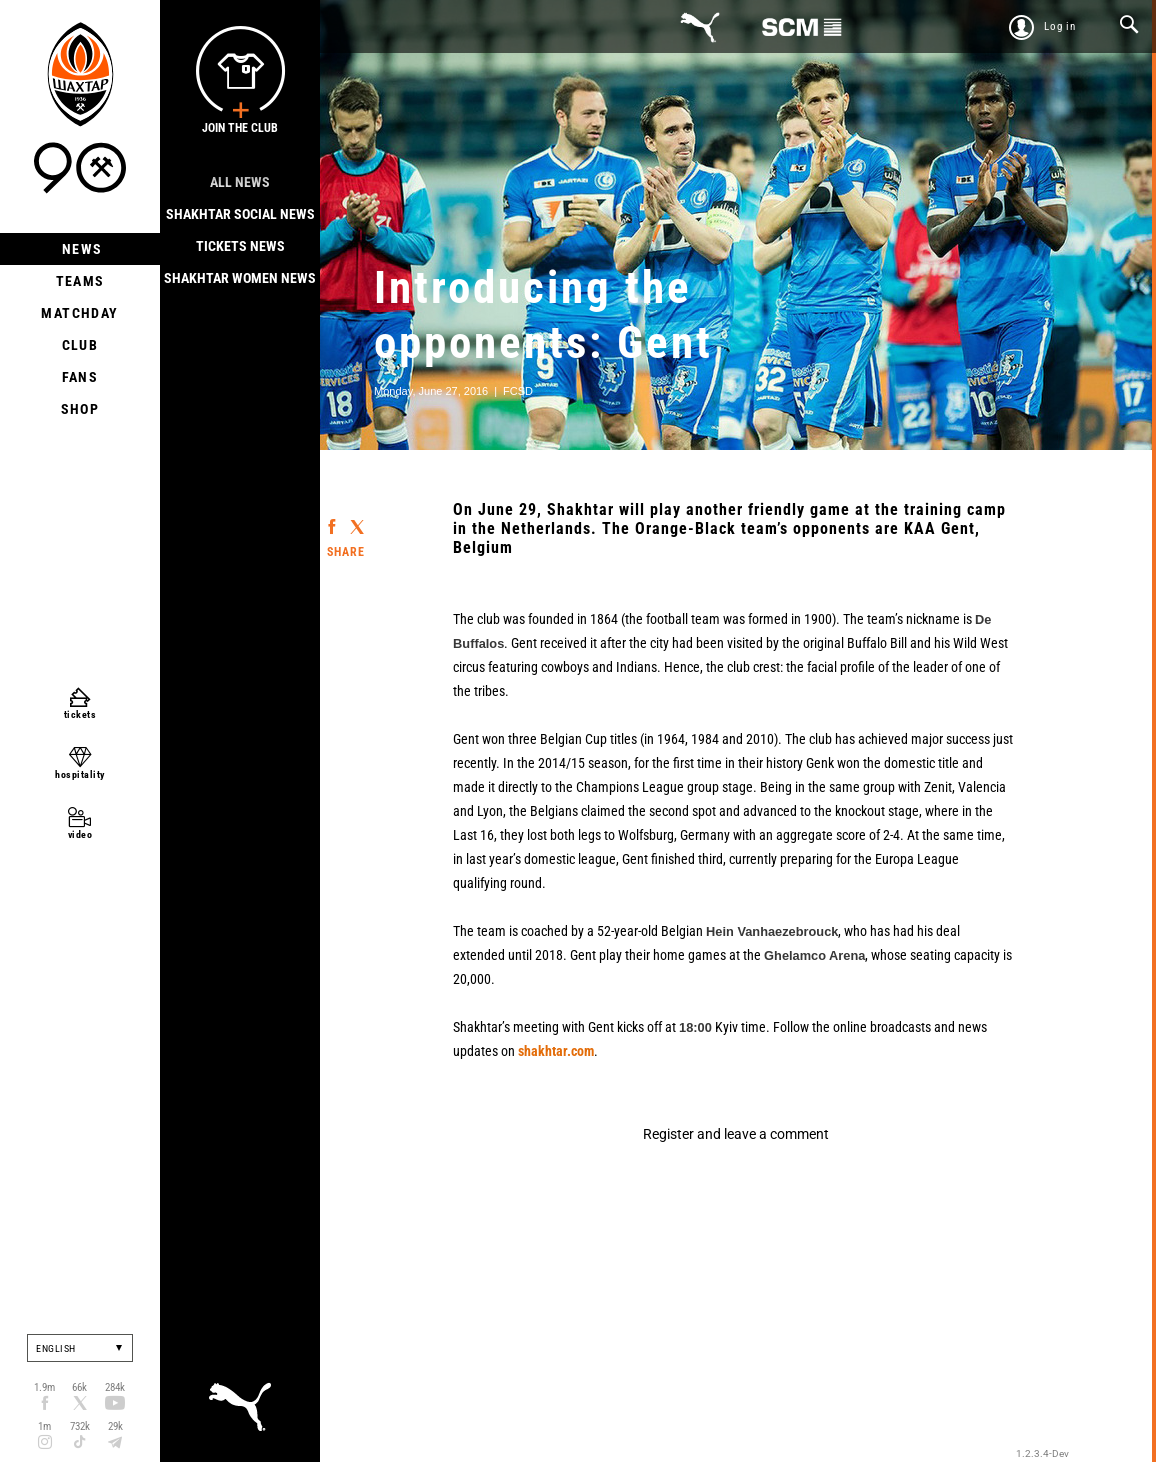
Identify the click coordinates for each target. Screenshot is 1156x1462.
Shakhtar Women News (240, 278)
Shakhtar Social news (240, 214)
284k (115, 1387)
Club (80, 345)
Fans (80, 377)
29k (115, 1426)
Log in (1060, 26)
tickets (80, 714)
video (80, 834)
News (80, 249)
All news (240, 182)
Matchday (79, 313)
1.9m (44, 1387)
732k (80, 1426)
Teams (80, 281)
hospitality (80, 774)
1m (44, 1426)
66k (79, 1387)
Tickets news (240, 246)
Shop (80, 409)
